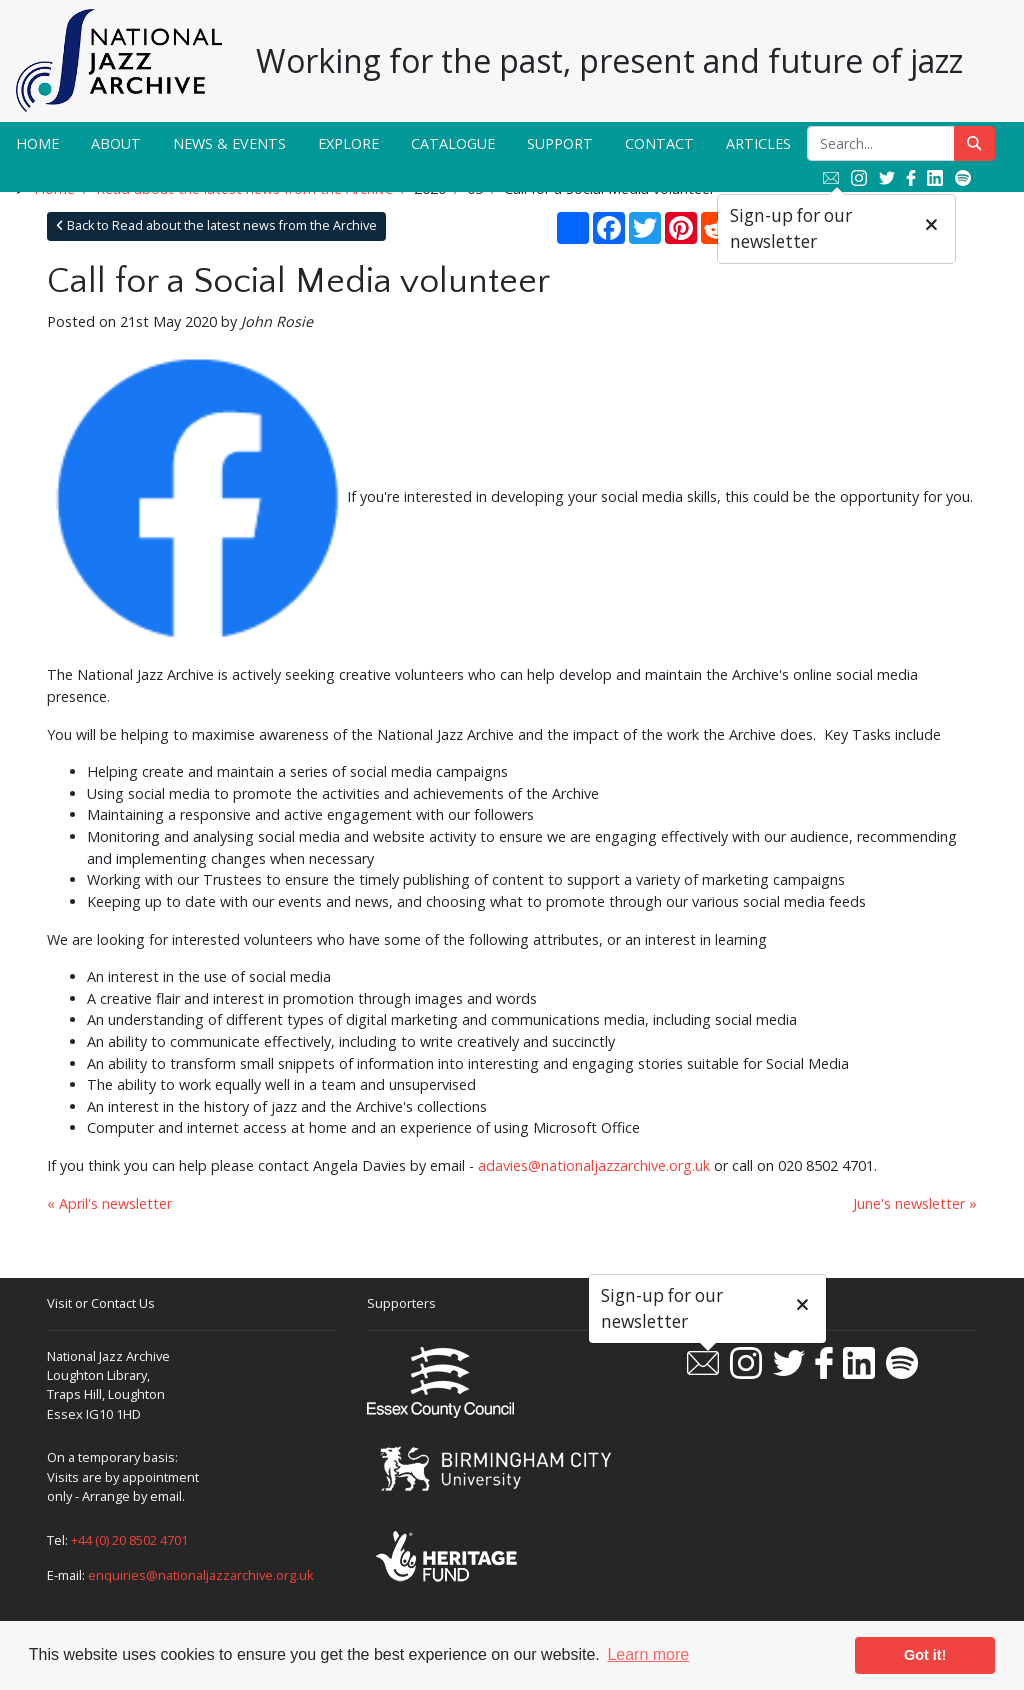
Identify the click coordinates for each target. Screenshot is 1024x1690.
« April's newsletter (109, 1203)
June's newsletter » (915, 1203)
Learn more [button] (648, 1654)
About (116, 143)
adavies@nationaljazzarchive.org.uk (594, 1165)
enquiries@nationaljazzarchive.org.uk (201, 1575)
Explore (348, 143)
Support (560, 143)
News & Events (229, 143)
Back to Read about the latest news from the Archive (216, 225)
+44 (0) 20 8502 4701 (129, 1540)
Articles (758, 143)
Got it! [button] (925, 1655)
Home (37, 143)
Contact (659, 143)
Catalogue (453, 143)
